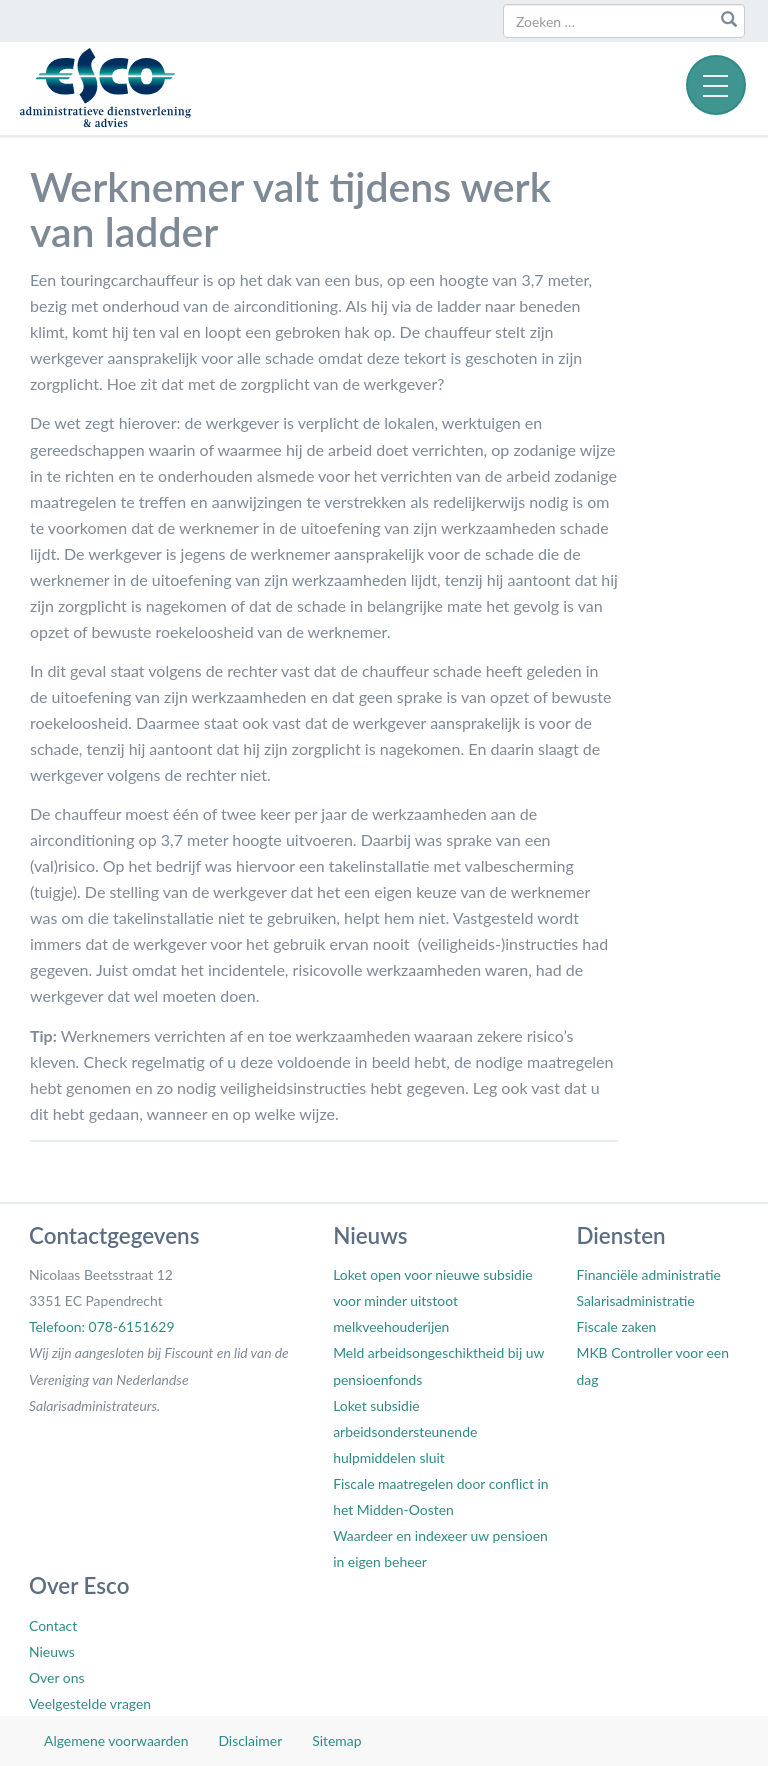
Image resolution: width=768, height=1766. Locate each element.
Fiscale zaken (616, 1326)
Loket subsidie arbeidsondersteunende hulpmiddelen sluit (405, 1431)
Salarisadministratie (635, 1300)
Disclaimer (250, 1740)
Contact (53, 1625)
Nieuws (52, 1651)
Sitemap (336, 1740)
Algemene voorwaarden (116, 1740)
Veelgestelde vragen (90, 1703)
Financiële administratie (648, 1274)
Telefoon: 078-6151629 (101, 1326)
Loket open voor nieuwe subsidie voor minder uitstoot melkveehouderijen (432, 1300)
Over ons (56, 1677)
